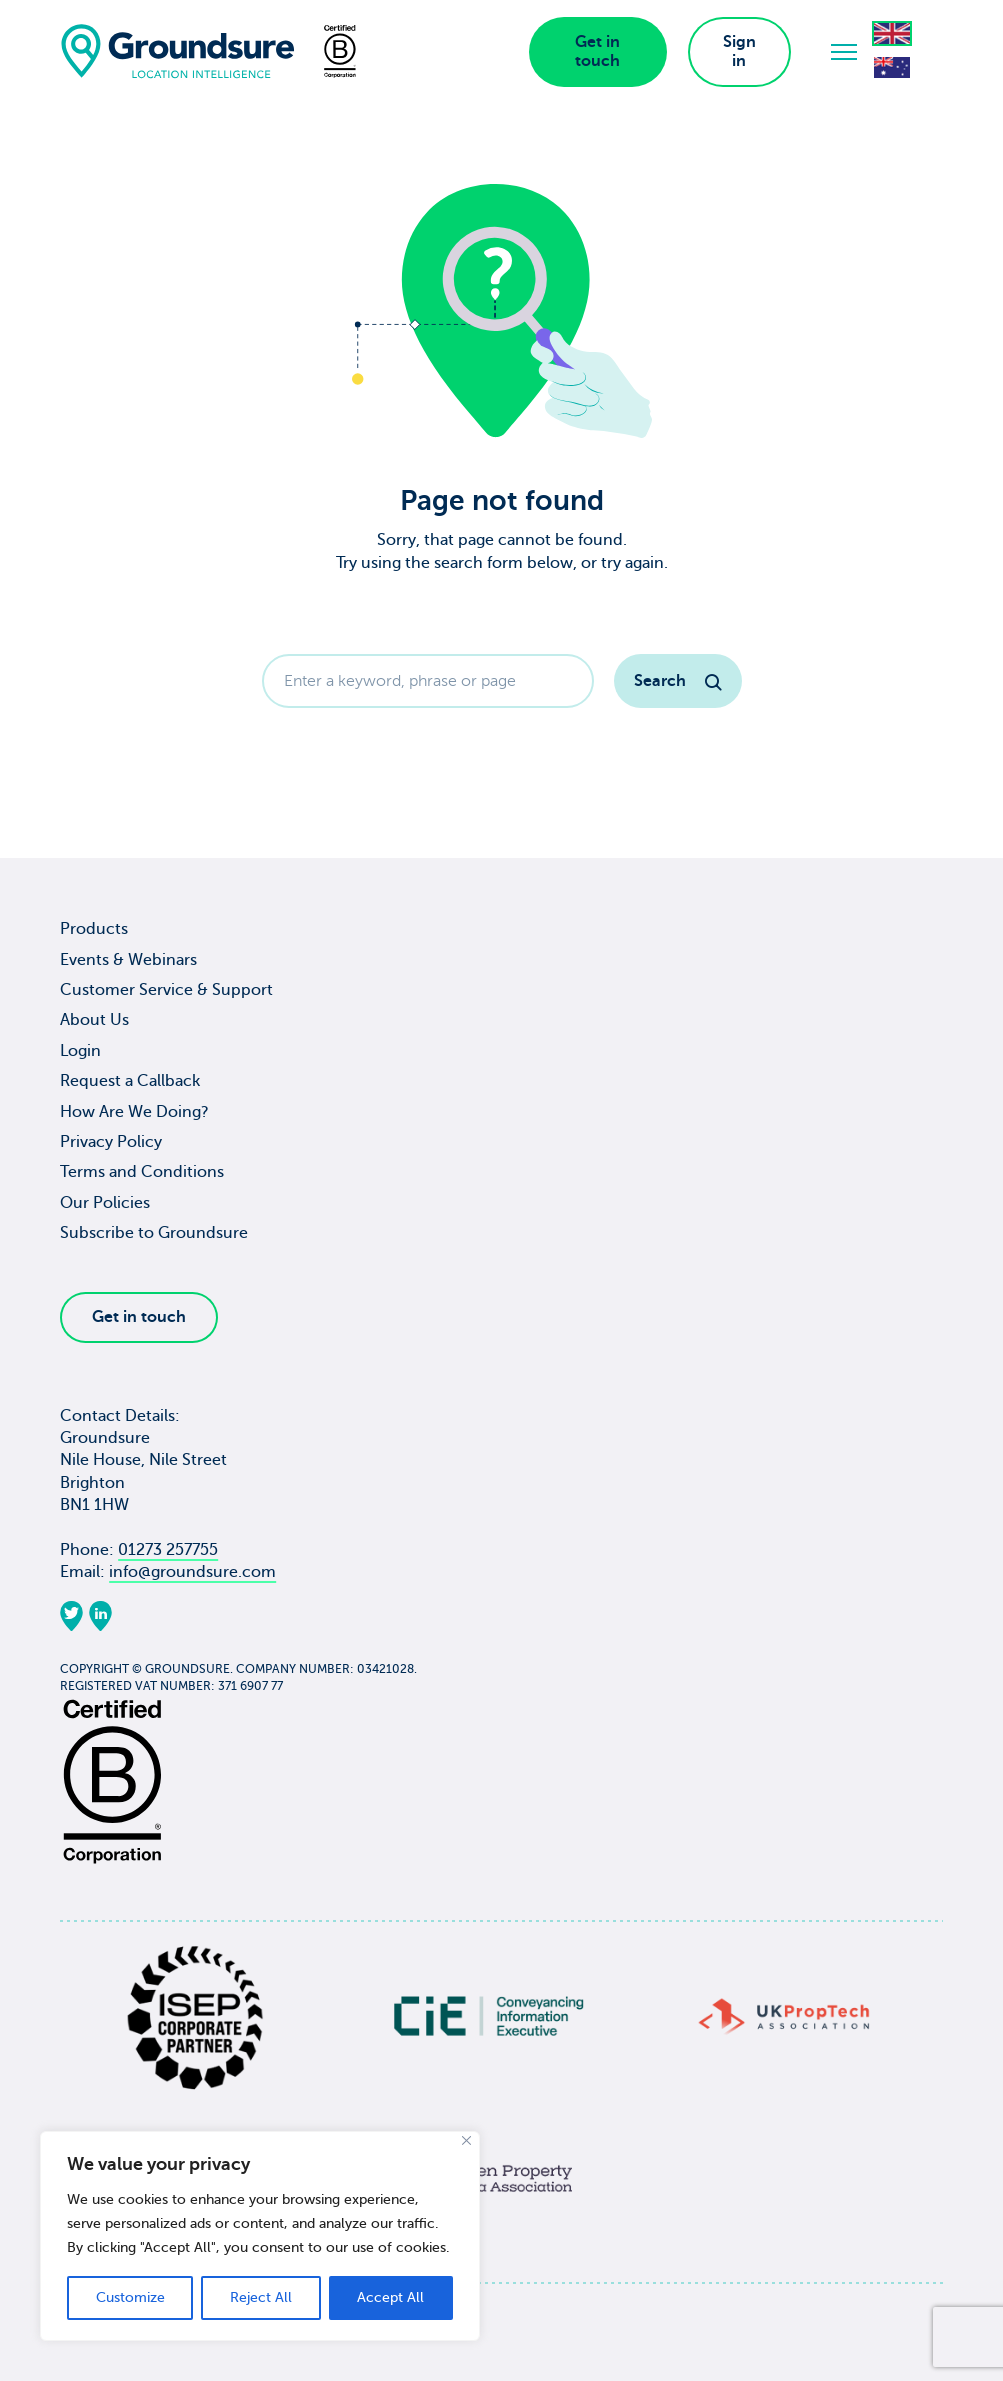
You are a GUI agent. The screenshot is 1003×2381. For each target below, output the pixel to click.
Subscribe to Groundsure (154, 1233)
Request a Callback (130, 1081)
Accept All (390, 2297)
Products (94, 929)
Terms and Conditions (142, 1172)
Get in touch (597, 51)
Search (678, 681)
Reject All (261, 2297)
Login (80, 1051)
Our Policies (105, 1203)
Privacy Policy (111, 1142)
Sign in (739, 51)
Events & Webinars (128, 960)
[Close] (466, 2140)
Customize (130, 2297)
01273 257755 (168, 1550)
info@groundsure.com (192, 1572)
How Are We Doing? (134, 1112)
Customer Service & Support (166, 990)
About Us (94, 1020)
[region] (260, 2236)
